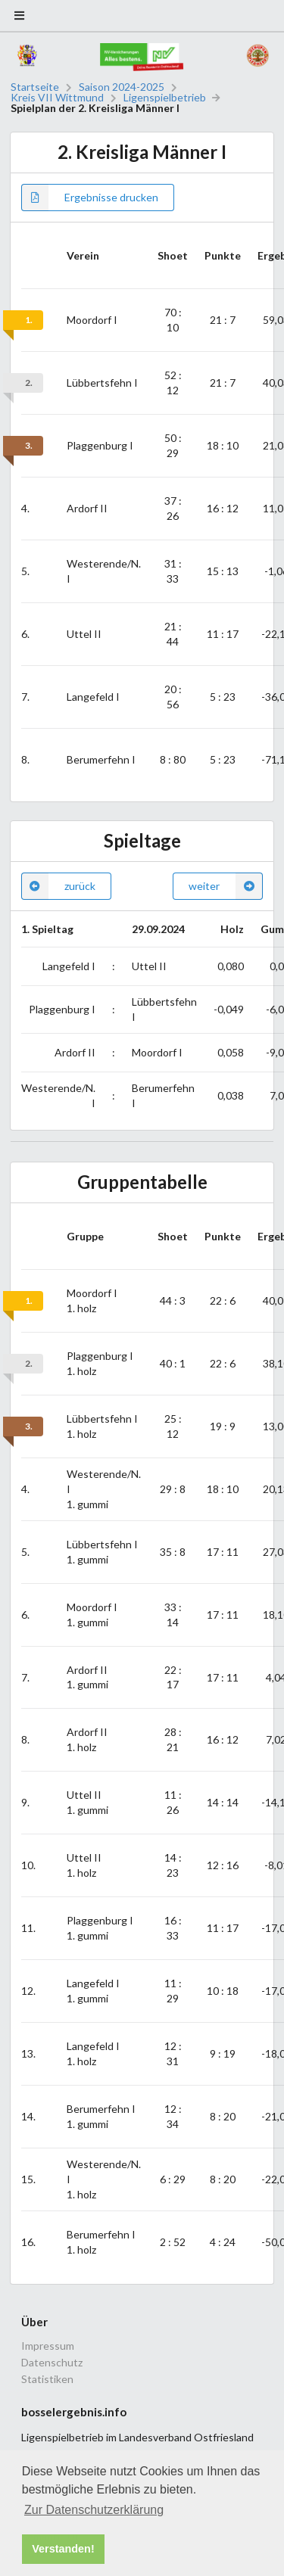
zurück (58, 886)
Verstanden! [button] (63, 2549)
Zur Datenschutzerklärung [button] (94, 2509)
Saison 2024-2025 (121, 87)
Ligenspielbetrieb (164, 97)
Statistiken (47, 2378)
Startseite (35, 87)
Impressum (47, 2346)
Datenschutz (52, 2362)
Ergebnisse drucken (89, 197)
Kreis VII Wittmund (57, 97)
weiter (226, 886)
